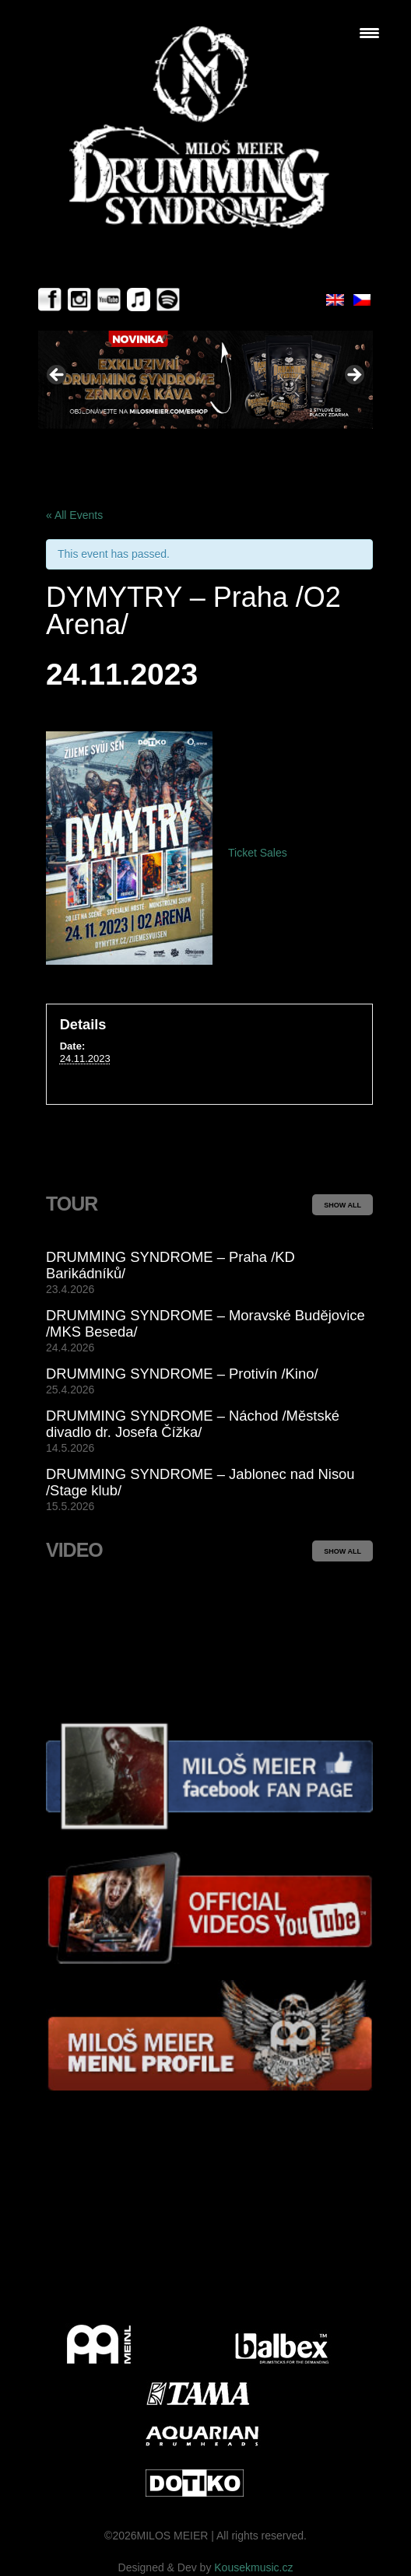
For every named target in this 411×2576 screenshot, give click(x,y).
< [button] (57, 375)
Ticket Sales (257, 852)
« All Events (74, 515)
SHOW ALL (342, 1205)
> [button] (353, 375)
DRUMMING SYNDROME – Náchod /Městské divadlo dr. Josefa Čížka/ (192, 1423)
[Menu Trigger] (369, 33)
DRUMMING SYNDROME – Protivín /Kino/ (182, 1373)
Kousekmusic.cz (253, 2567)
